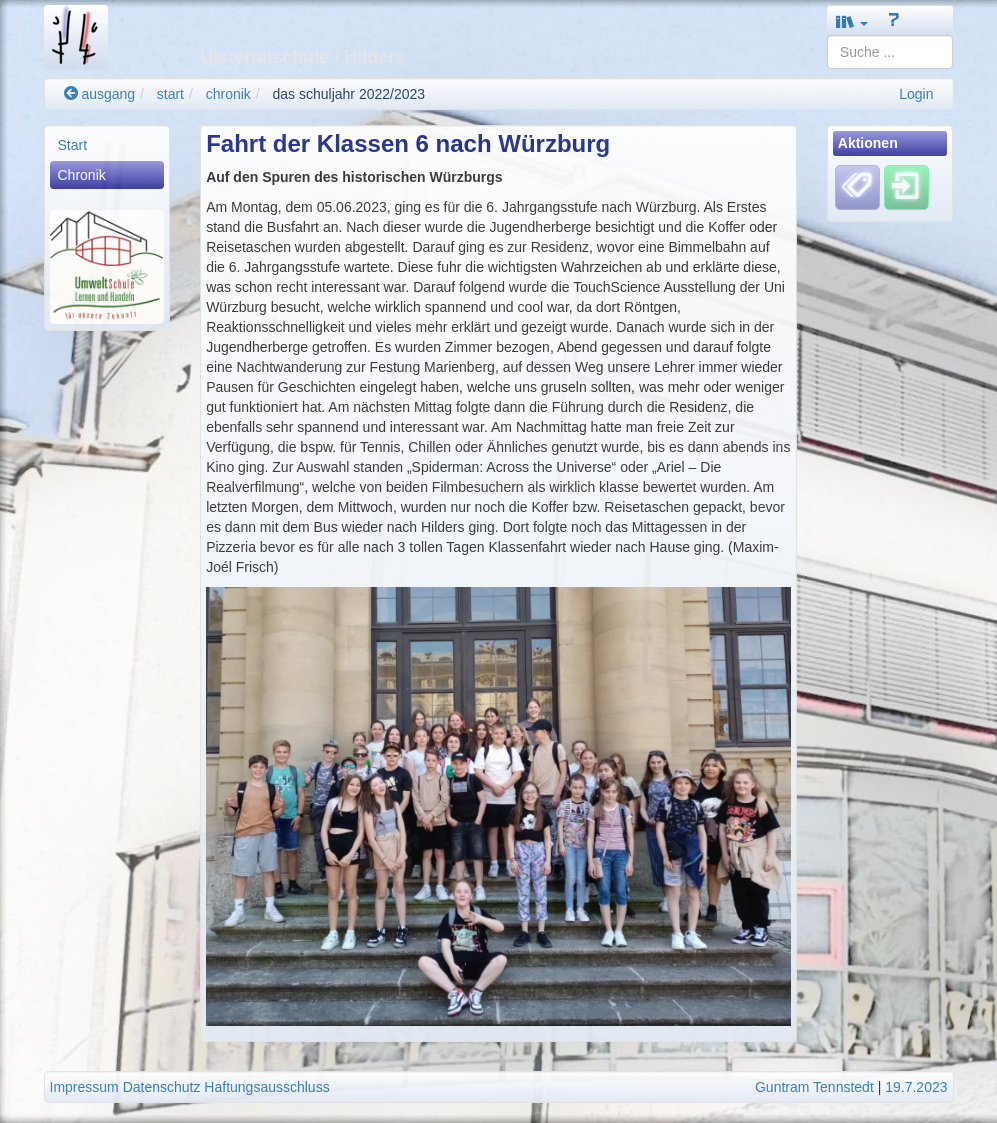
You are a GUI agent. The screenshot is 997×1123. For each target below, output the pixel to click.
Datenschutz (162, 1087)
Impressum (84, 1087)
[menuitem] (107, 145)
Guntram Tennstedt (814, 1087)
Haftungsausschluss (266, 1087)
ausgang (100, 94)
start (170, 94)
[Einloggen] (906, 187)
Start (73, 145)
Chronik (82, 175)
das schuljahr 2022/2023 (349, 94)
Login (916, 94)
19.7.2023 (916, 1087)
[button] (852, 21)
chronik (228, 94)
